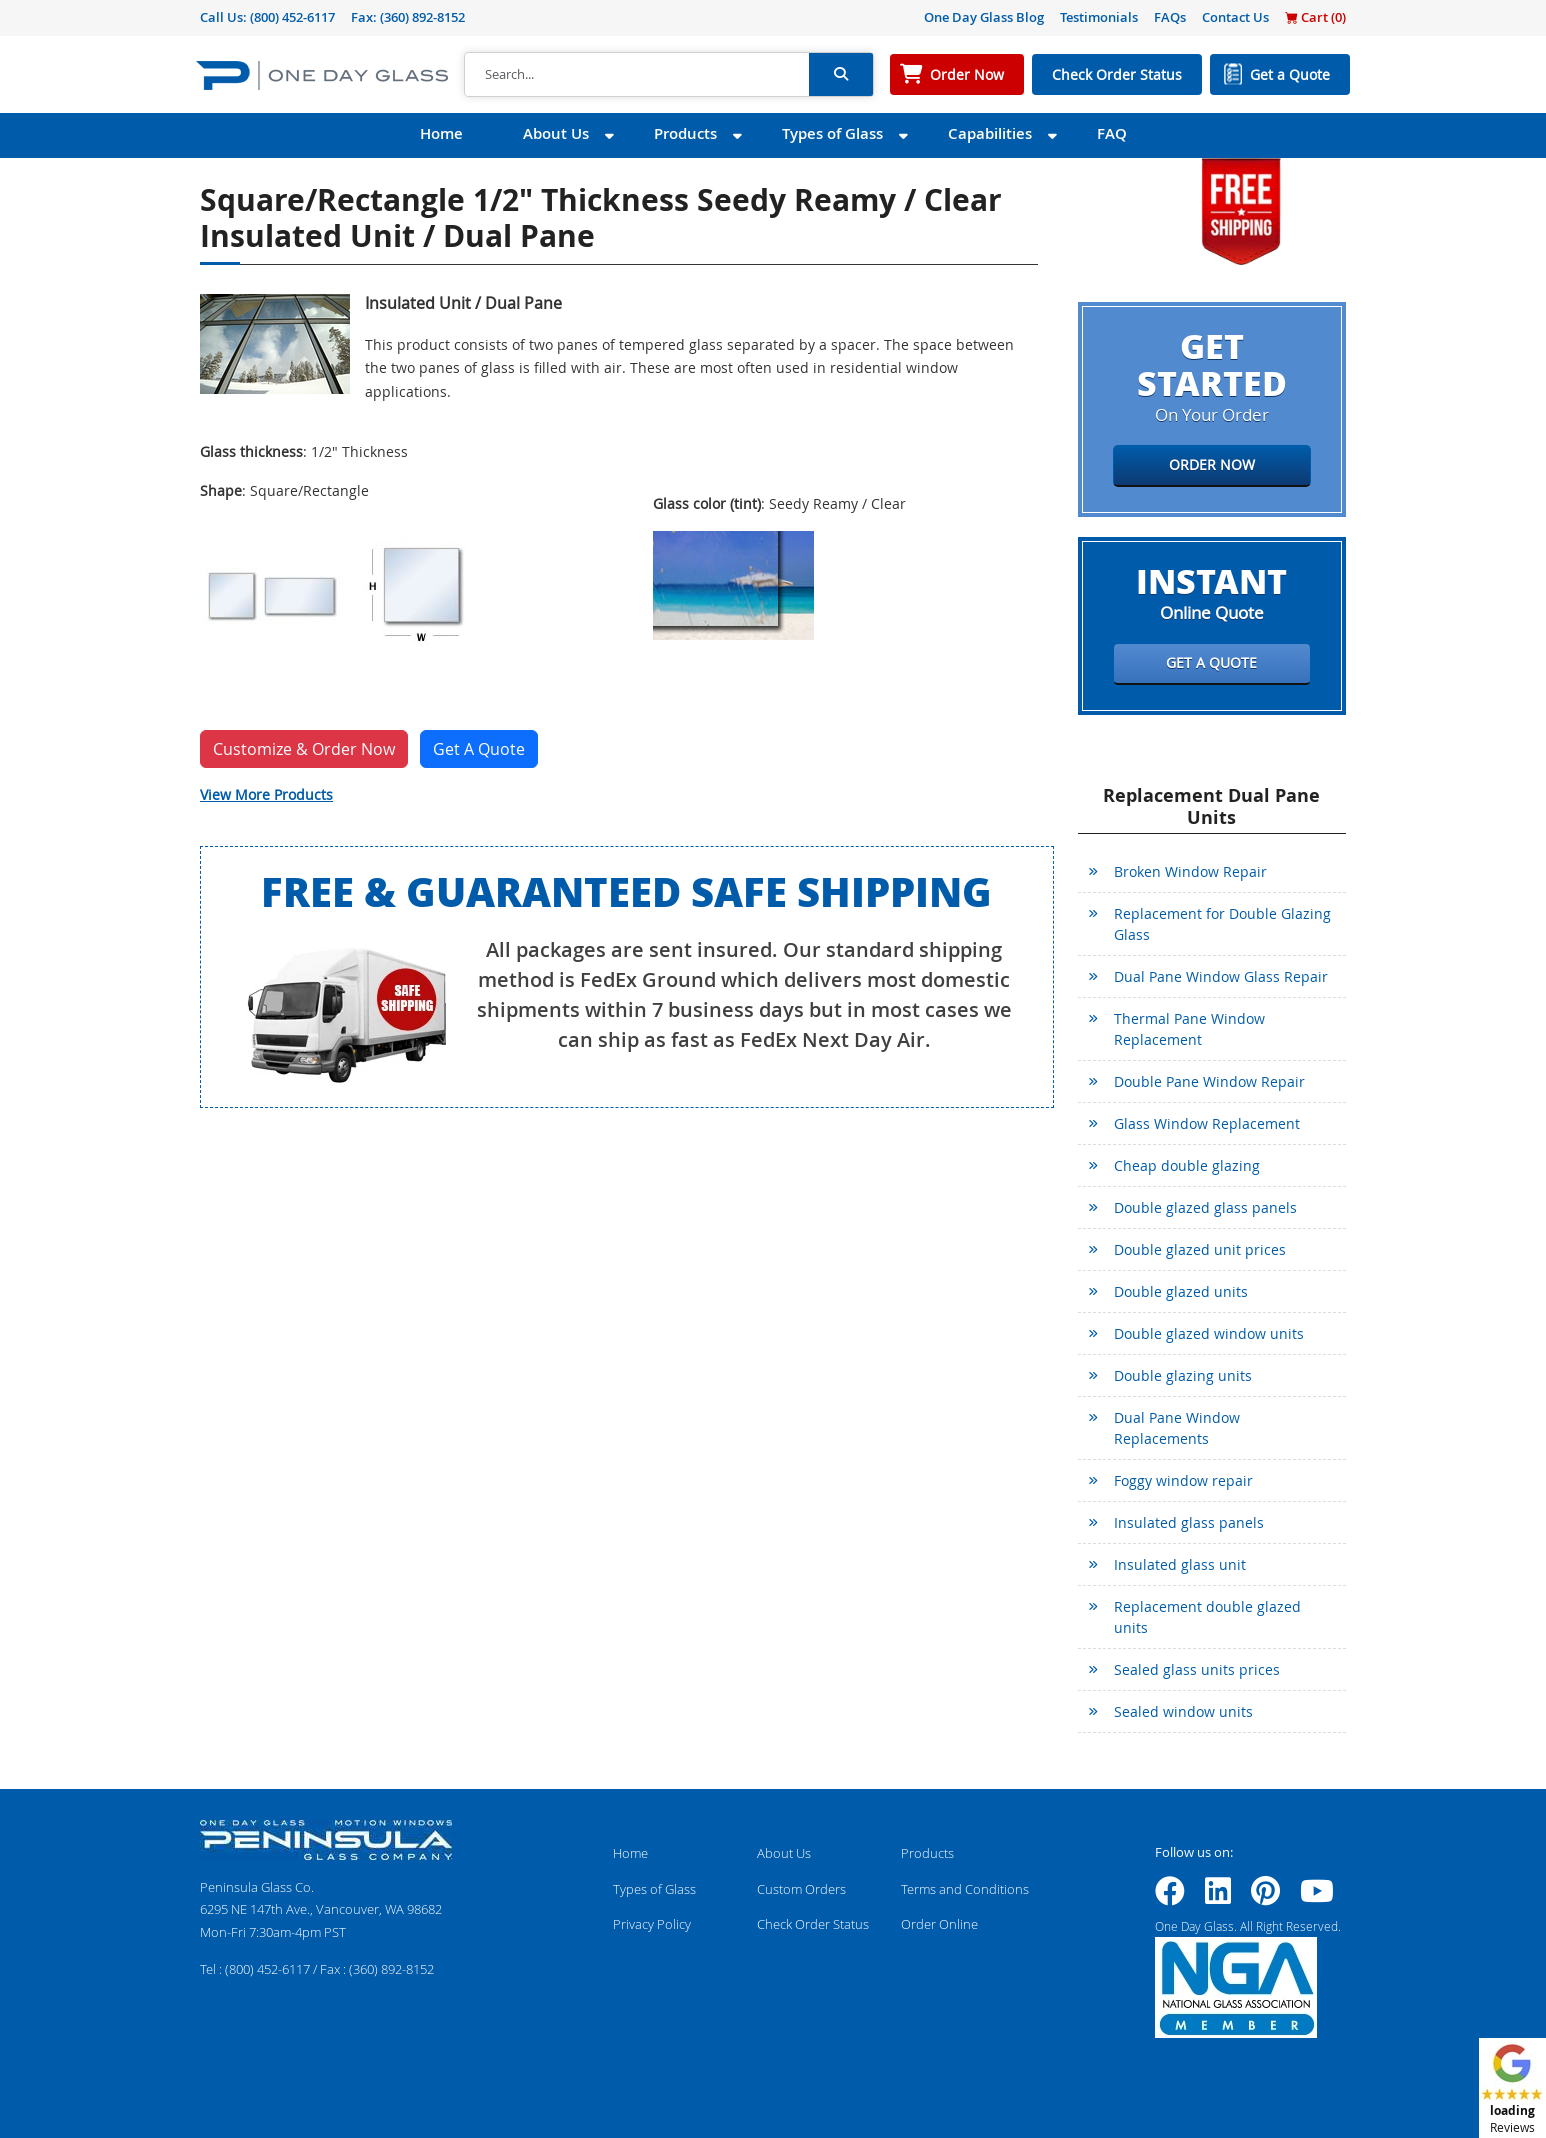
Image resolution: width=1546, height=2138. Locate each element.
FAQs (1170, 17)
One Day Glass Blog (984, 17)
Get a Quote (1290, 74)
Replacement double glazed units (1207, 1617)
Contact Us (1235, 17)
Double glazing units (1183, 1375)
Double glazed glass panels (1205, 1207)
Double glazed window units (1209, 1333)
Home (441, 133)
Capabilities (990, 133)
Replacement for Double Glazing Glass (1222, 924)
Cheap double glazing (1187, 1165)
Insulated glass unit (1180, 1564)
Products (685, 133)
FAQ (1112, 133)
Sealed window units (1183, 1711)
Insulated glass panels (1189, 1522)
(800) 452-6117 (292, 17)
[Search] (637, 75)
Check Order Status (1117, 74)
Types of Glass (832, 133)
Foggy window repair (1183, 1480)
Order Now (967, 74)
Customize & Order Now (304, 749)
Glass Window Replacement (1207, 1123)
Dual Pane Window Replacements (1177, 1428)
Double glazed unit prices (1200, 1249)
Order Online (939, 1924)
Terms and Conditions (965, 1889)
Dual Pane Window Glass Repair (1221, 976)
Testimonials (1099, 17)
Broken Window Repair (1190, 871)
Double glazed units (1181, 1291)
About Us (556, 133)
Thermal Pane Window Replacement (1189, 1029)
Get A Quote (479, 749)
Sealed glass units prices (1197, 1669)
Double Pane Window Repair (1209, 1081)
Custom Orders (801, 1889)
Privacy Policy (652, 1924)
